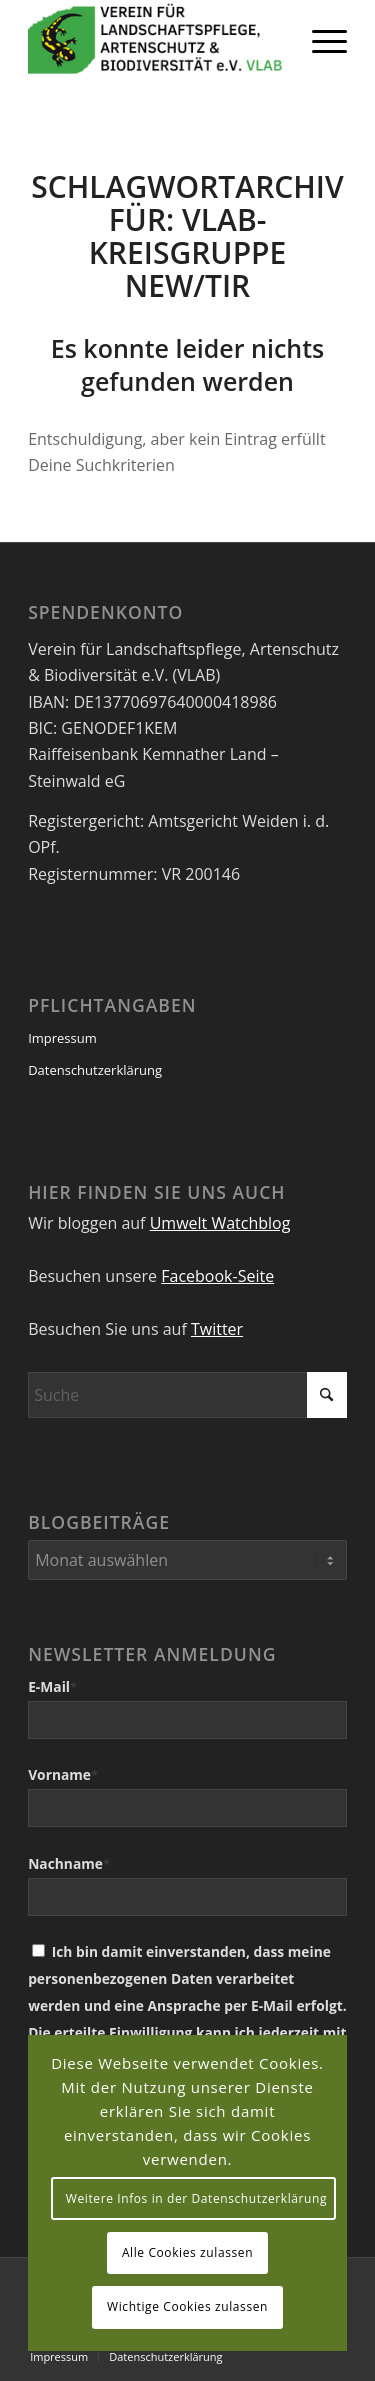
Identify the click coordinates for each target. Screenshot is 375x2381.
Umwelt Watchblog (220, 1223)
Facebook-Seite (217, 1276)
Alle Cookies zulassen (187, 2252)
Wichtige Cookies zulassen (187, 2306)
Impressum (62, 1038)
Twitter (217, 1329)
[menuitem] (319, 40)
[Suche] (187, 1395)
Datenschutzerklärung (95, 1070)
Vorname (63, 1774)
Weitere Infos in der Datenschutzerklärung (196, 2198)
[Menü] (319, 40)
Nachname (69, 1863)
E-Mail (52, 1686)
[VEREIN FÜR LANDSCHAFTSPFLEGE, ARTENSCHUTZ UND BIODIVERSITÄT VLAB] (155, 40)
